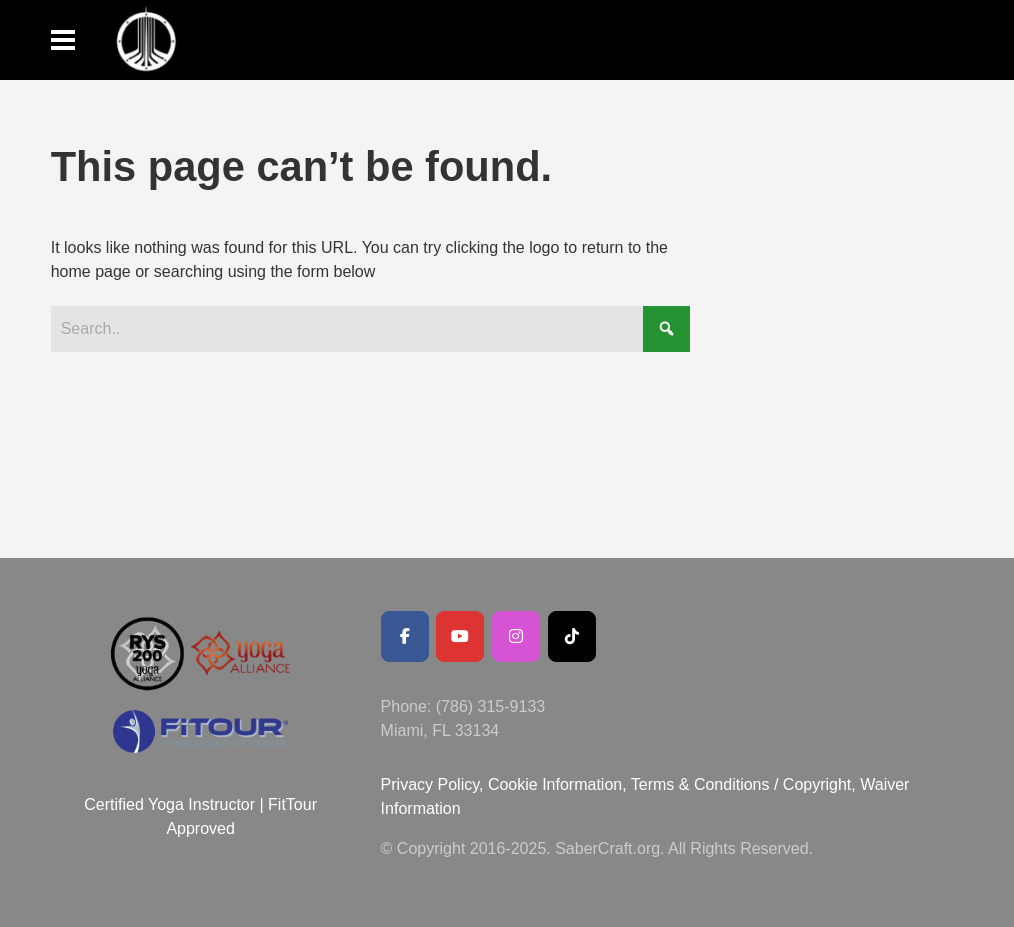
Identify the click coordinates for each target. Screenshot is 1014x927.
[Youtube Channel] (460, 636)
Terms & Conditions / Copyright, (743, 784)
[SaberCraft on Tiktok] (572, 636)
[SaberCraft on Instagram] (516, 636)
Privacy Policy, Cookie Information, (506, 784)
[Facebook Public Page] (405, 636)
